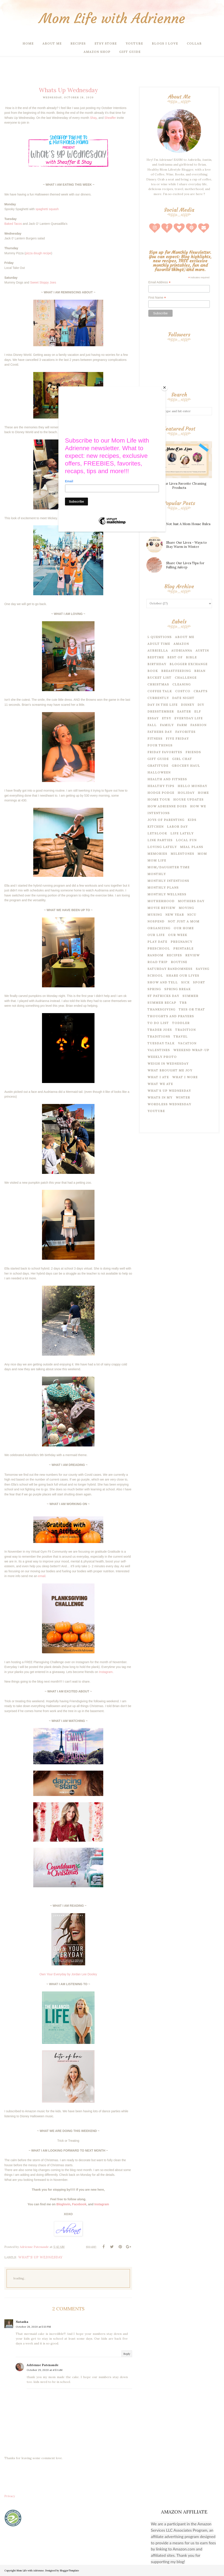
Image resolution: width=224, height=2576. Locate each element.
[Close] (164, 387)
